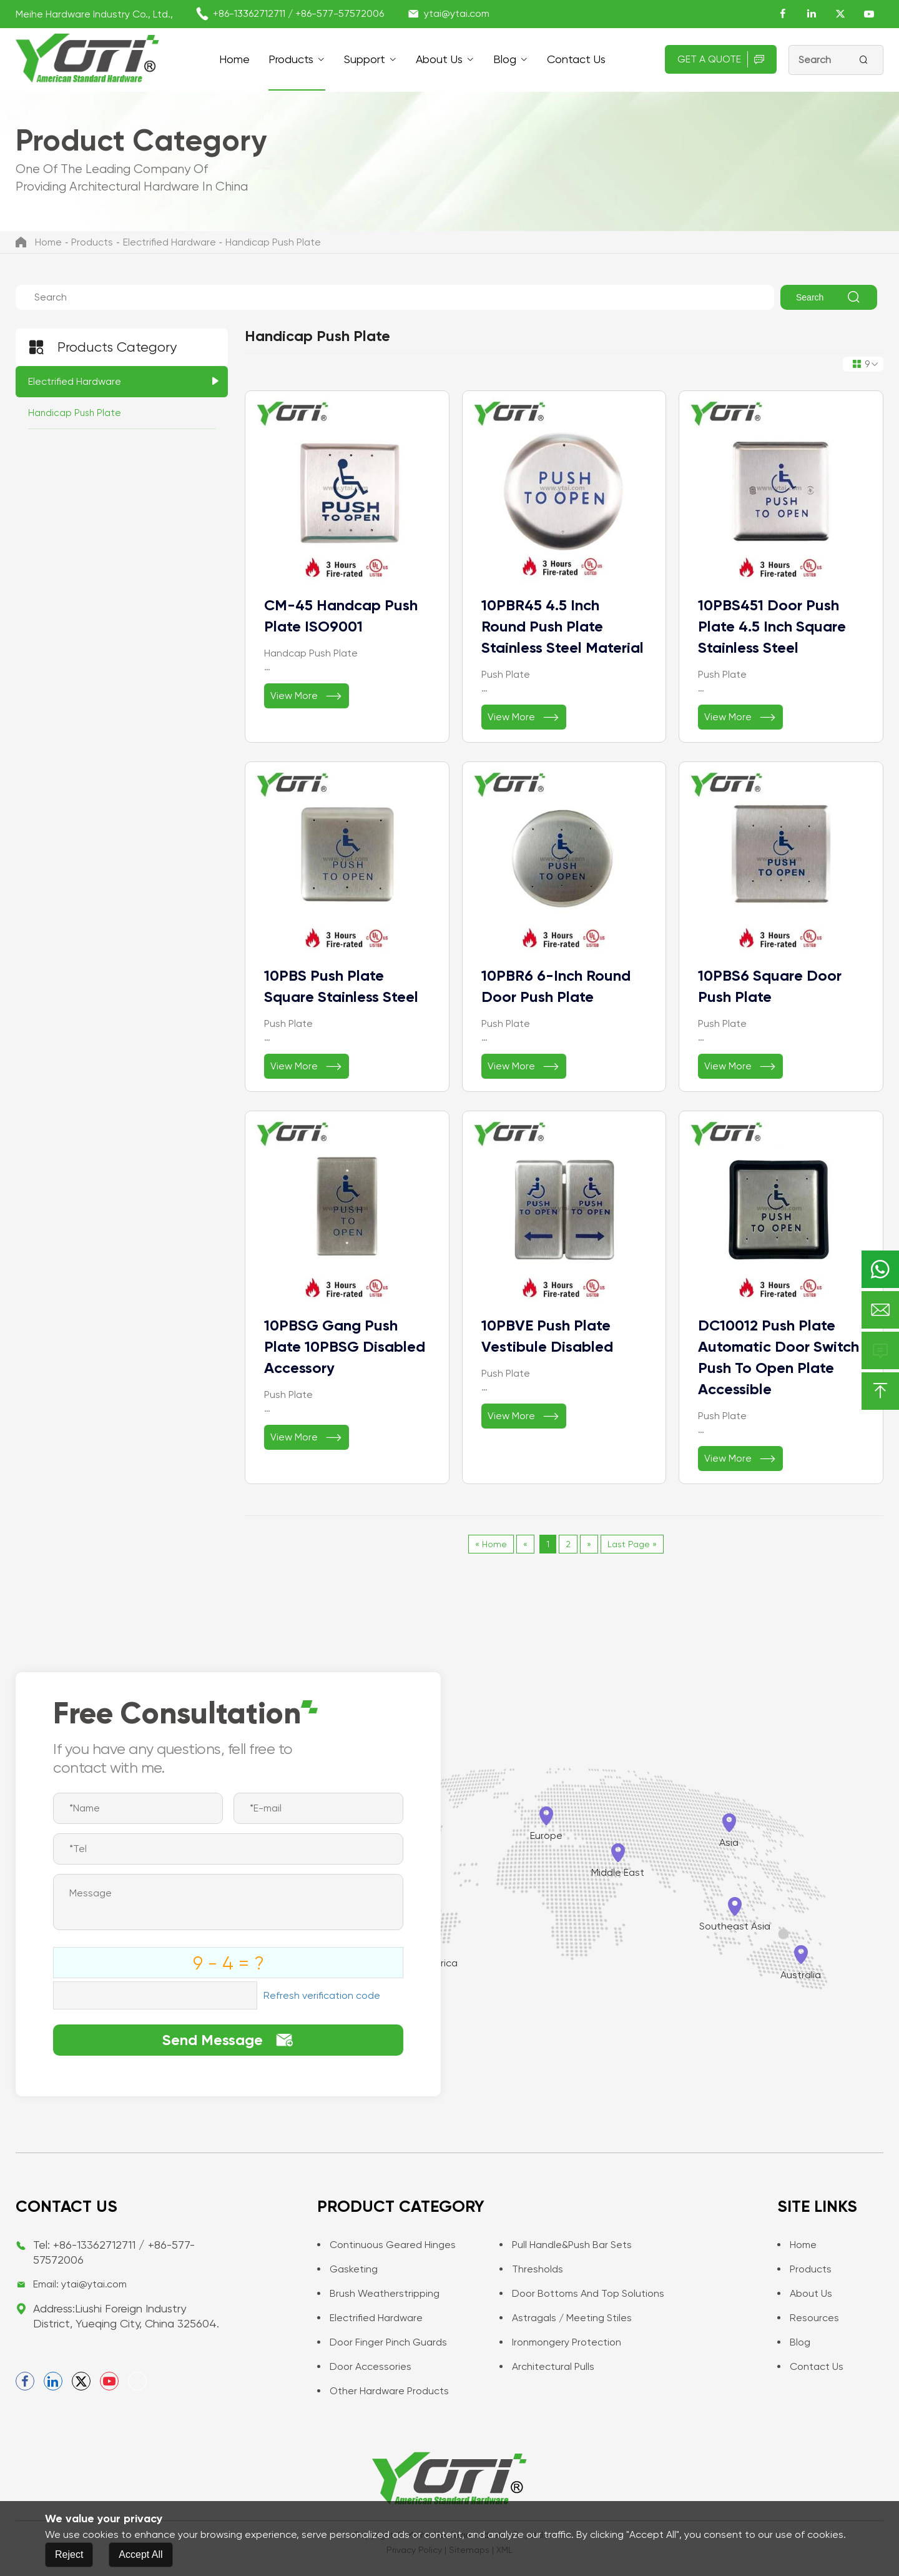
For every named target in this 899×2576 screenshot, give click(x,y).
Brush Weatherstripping (378, 2293)
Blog (504, 59)
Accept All (140, 2554)
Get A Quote (720, 59)
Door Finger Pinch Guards (382, 2342)
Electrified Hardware (169, 242)
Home (234, 59)
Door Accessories (364, 2366)
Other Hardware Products (383, 2391)
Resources (808, 2318)
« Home (491, 1544)
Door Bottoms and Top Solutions (581, 2293)
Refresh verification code (321, 1995)
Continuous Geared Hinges (386, 2245)
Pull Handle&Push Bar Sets (565, 2245)
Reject (69, 2554)
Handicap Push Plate (273, 242)
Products (290, 59)
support (364, 59)
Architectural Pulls (546, 2366)
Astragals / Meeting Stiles (565, 2318)
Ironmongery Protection (560, 2342)
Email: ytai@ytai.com (80, 2284)
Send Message (228, 2040)
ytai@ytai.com (456, 13)
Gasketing (347, 2269)
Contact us (576, 59)
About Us (439, 59)
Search (829, 297)
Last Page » (632, 1544)
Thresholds (531, 2269)
